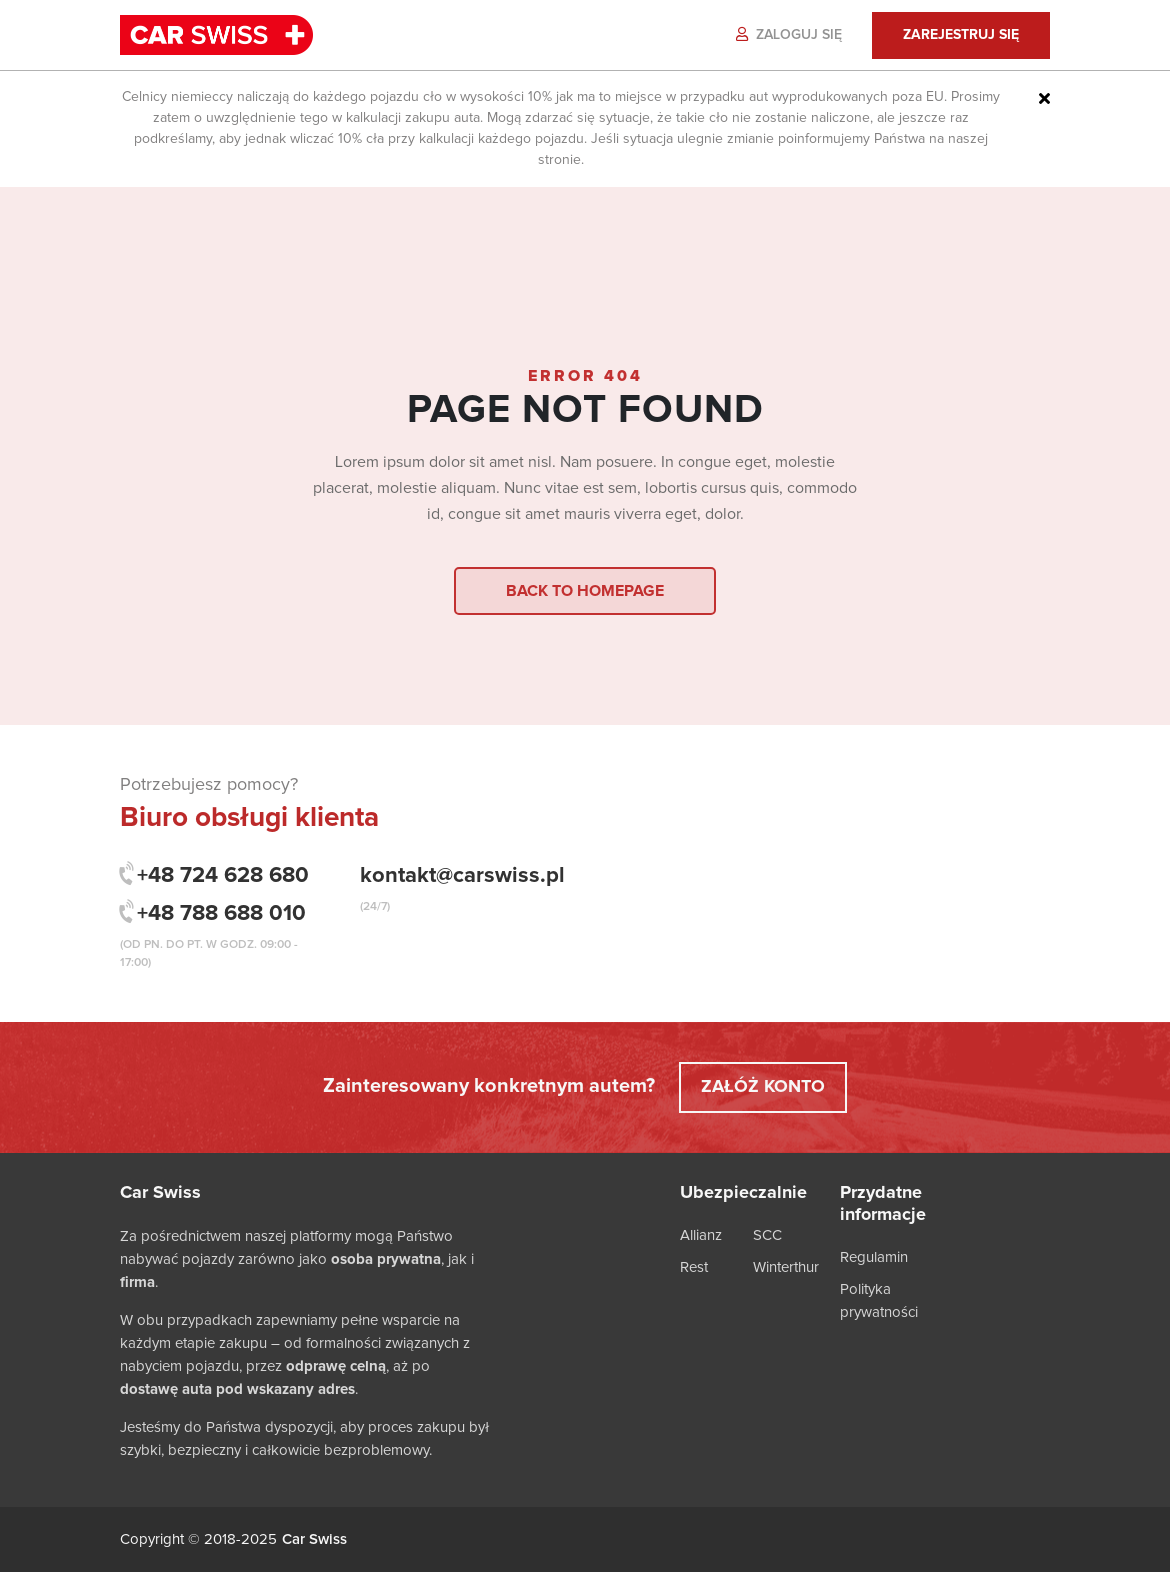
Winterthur (786, 1267)
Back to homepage (585, 591)
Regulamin (874, 1257)
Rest (694, 1267)
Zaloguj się (789, 34)
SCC (767, 1235)
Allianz (701, 1235)
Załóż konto (763, 1087)
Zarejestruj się (961, 35)
